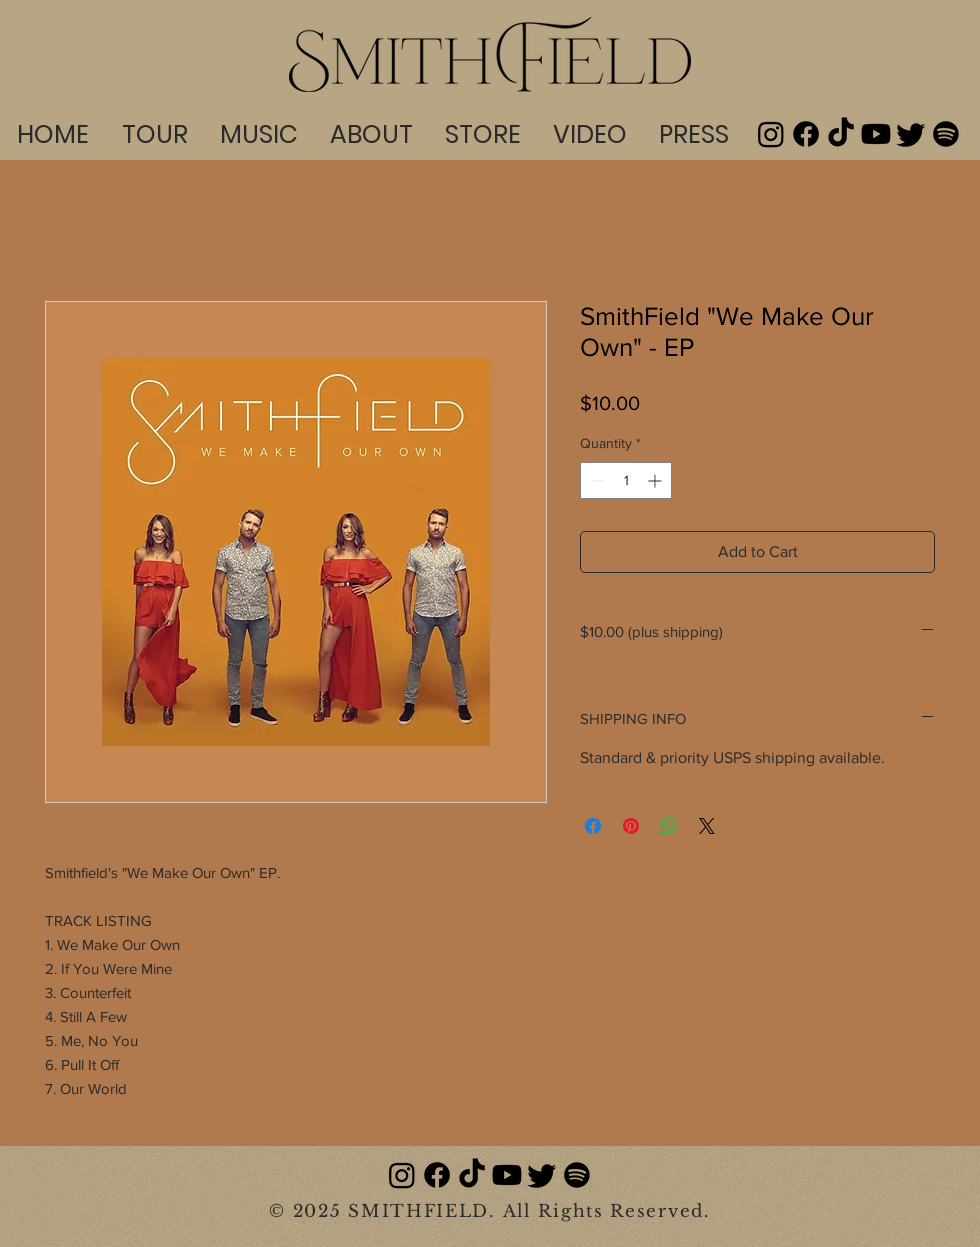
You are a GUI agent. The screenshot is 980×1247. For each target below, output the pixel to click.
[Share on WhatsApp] (669, 826)
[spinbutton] (626, 480)
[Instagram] (771, 134)
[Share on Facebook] (593, 826)
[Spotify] (946, 134)
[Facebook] (806, 134)
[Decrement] (595, 480)
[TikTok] (841, 134)
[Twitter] (911, 134)
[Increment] (656, 480)
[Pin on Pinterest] (631, 826)
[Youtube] (876, 134)
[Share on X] (707, 826)
